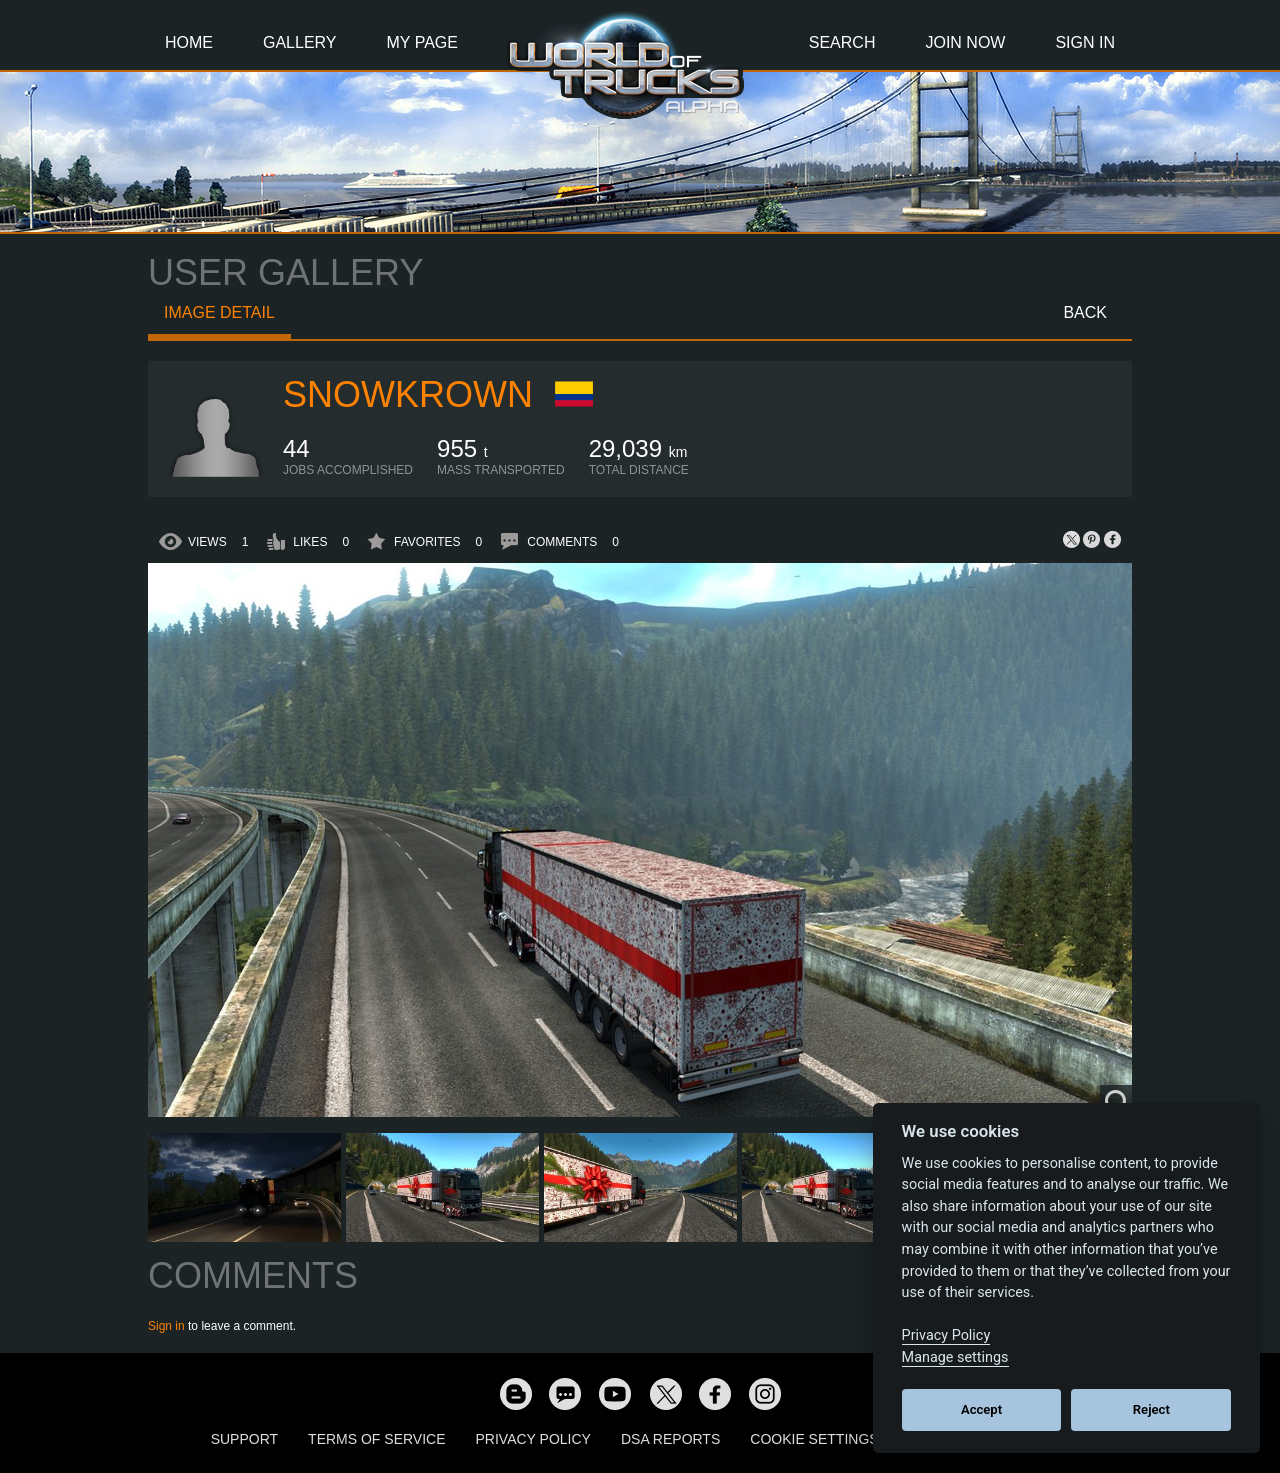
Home (189, 42)
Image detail (219, 312)
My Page (422, 42)
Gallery (300, 42)
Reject (1151, 1409)
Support (244, 1439)
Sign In (1085, 42)
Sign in (166, 1326)
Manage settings (955, 1357)
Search (842, 42)
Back (1085, 312)
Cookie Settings (814, 1439)
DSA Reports (670, 1439)
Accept (981, 1409)
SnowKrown (408, 394)
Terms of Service (376, 1439)
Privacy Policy (533, 1439)
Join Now (965, 42)
